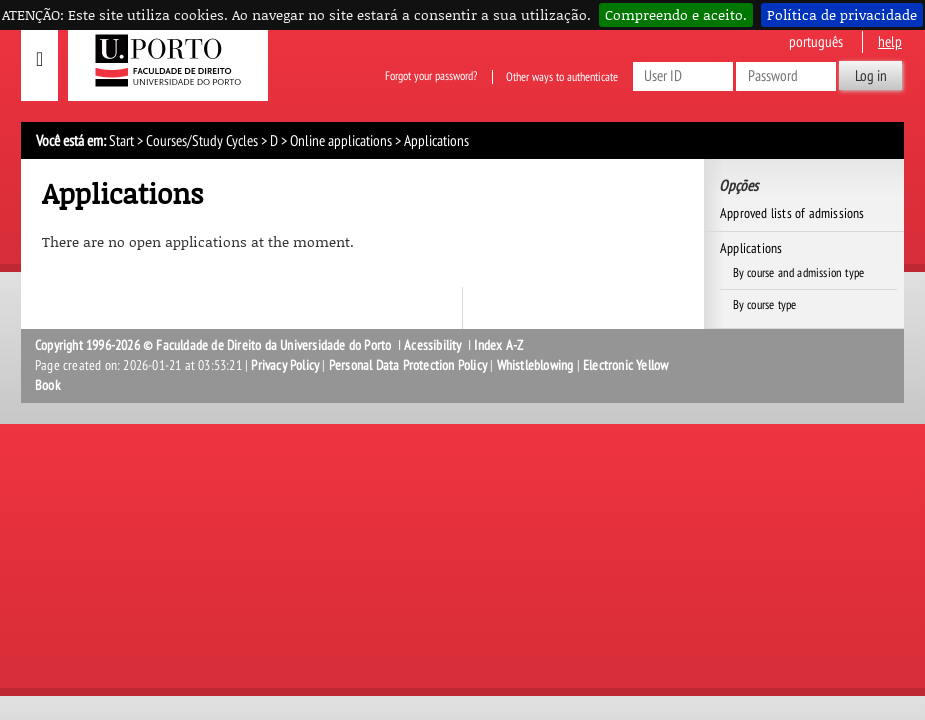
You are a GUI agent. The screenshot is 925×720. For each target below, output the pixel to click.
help (890, 42)
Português (816, 42)
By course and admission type (799, 273)
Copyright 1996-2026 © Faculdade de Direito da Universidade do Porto (215, 345)
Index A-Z (498, 345)
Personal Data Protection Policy (408, 365)
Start (121, 141)
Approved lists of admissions (792, 213)
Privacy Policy (285, 365)
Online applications (341, 141)
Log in (871, 76)
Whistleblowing (535, 365)
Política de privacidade (842, 14)
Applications (751, 248)
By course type (765, 305)
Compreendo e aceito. (676, 14)
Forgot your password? (431, 77)
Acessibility (432, 345)
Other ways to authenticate (562, 77)
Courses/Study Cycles (202, 141)
